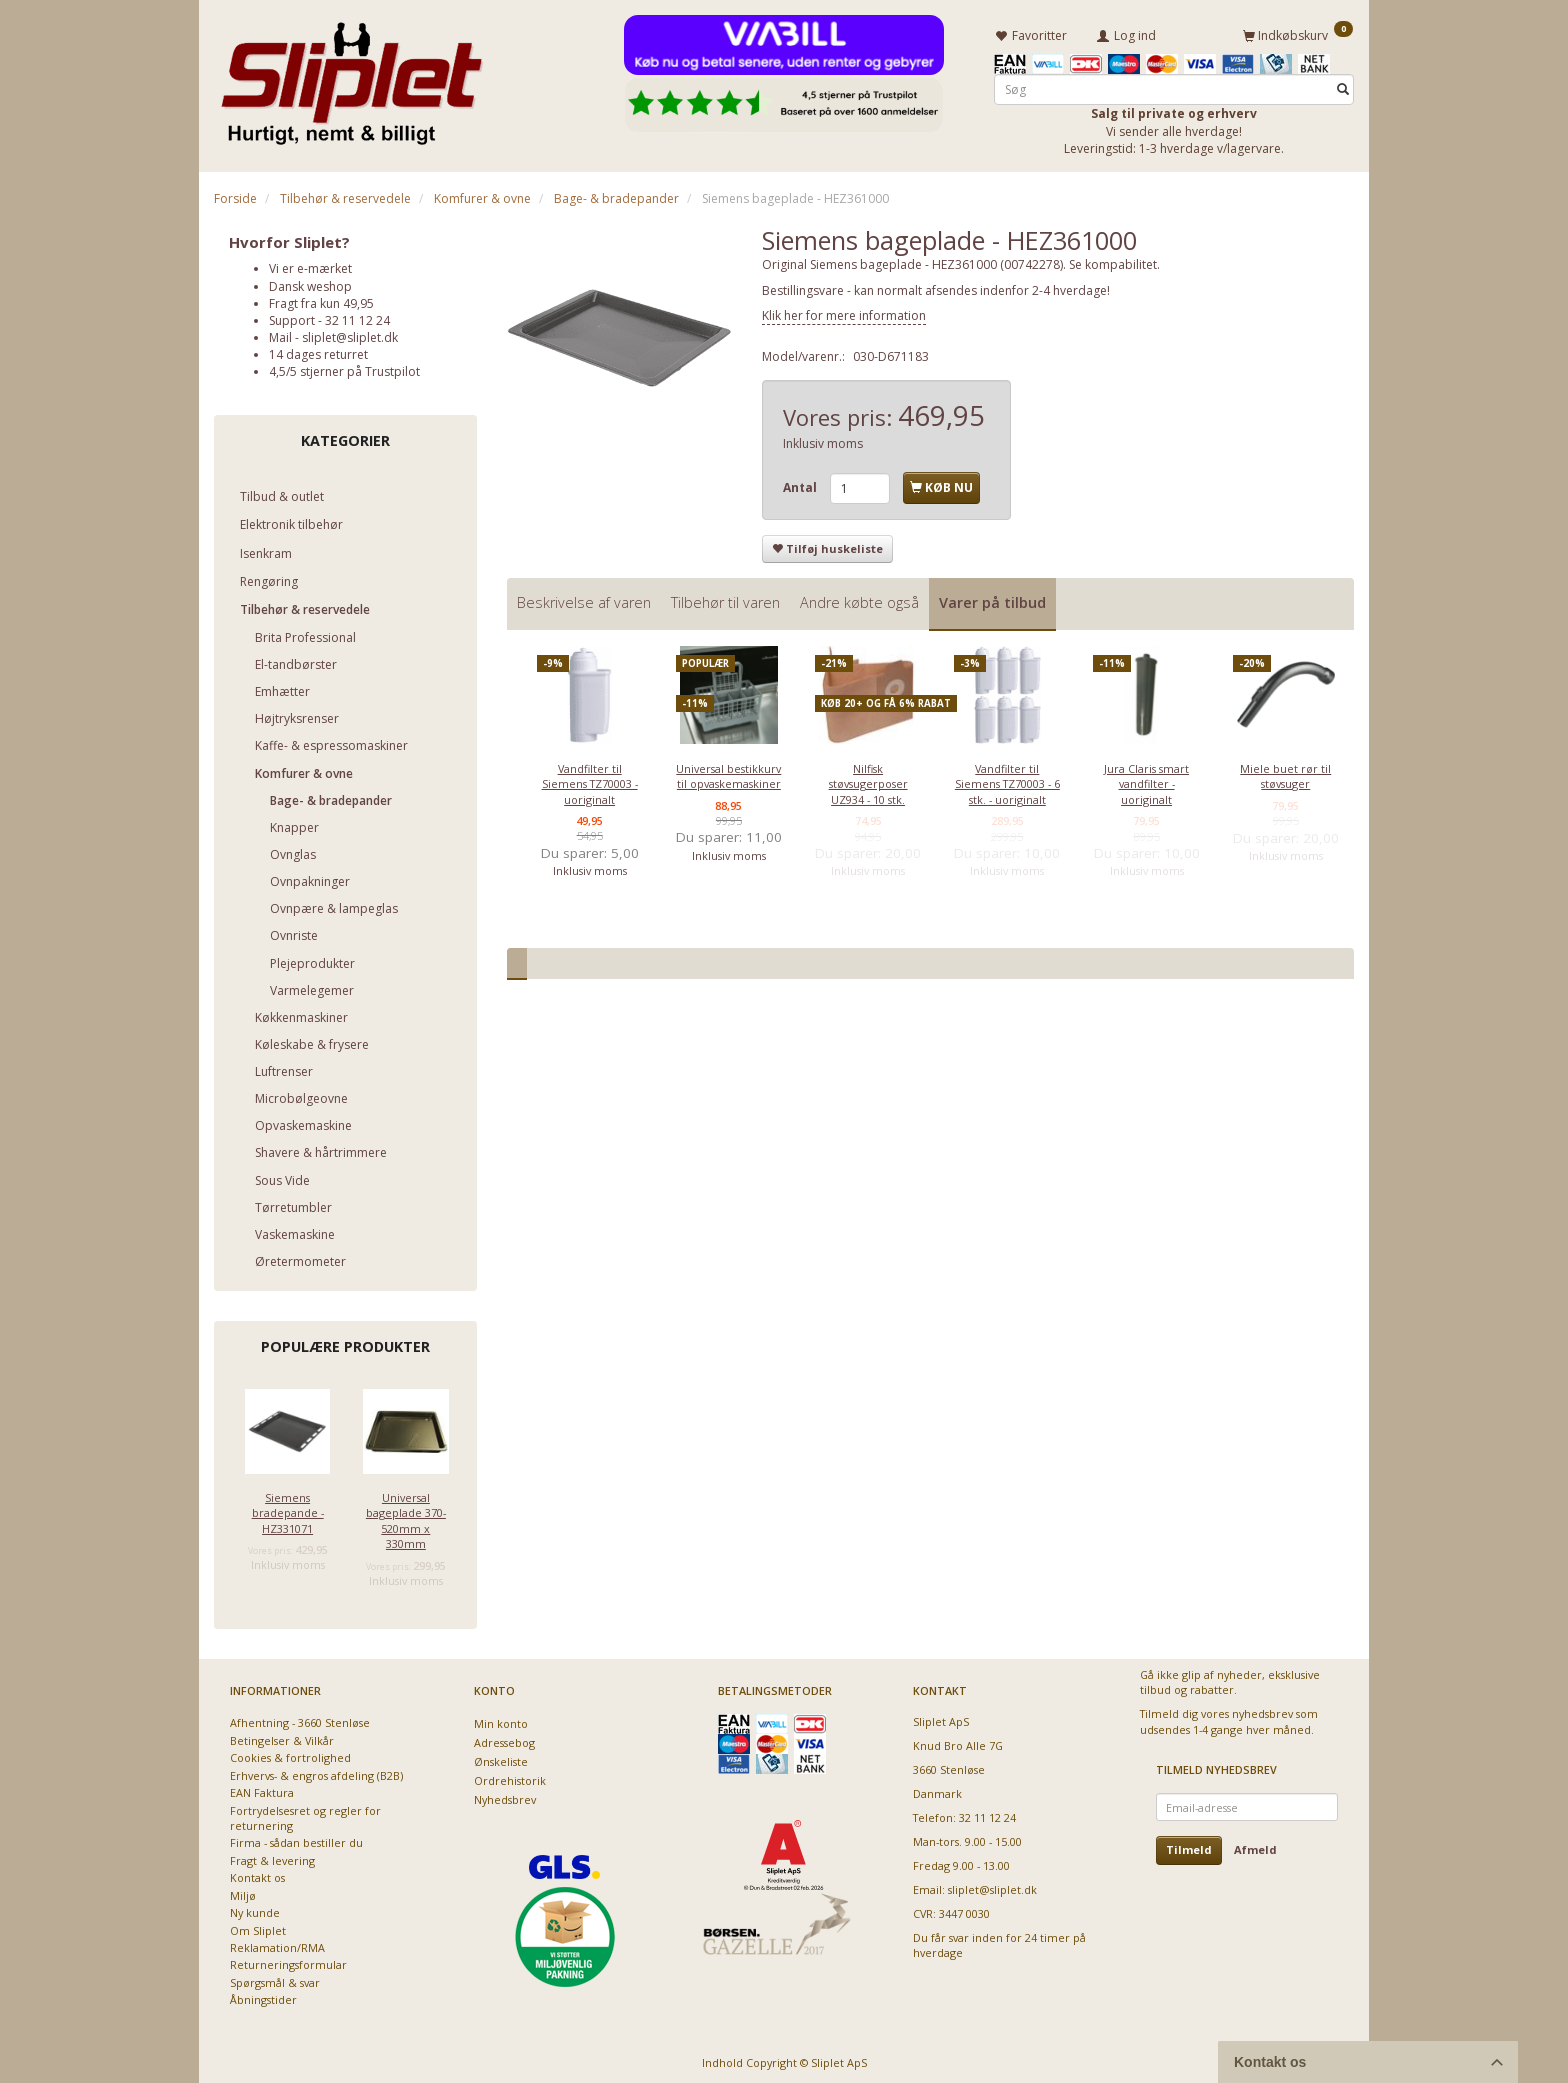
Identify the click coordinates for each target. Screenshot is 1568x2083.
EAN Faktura (262, 1789)
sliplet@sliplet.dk (350, 334)
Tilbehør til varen (725, 599)
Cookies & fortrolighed (290, 1754)
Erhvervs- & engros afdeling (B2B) (316, 1772)
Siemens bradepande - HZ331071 (288, 1510)
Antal (801, 484)
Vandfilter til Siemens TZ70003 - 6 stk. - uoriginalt (1007, 781)
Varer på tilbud (992, 599)
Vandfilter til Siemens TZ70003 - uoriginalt (590, 781)
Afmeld (1255, 1846)
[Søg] (1343, 86)
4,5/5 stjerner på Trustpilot (344, 368)
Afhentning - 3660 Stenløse (300, 1719)
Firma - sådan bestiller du (296, 1839)
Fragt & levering (272, 1857)
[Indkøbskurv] (1298, 33)
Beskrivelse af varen (584, 599)
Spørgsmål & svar (275, 1979)
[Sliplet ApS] (351, 77)
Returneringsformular (288, 1961)
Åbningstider (263, 1996)
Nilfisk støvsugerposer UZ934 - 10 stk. (868, 781)
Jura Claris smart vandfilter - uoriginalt (1146, 781)
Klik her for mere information (844, 312)
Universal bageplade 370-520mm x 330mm (406, 1517)
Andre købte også (859, 599)
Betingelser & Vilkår (282, 1737)
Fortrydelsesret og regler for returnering (305, 1814)
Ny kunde (255, 1909)
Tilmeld (1189, 1846)
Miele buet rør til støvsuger (1285, 773)
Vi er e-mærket (310, 265)
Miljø (243, 1892)
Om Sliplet (258, 1926)
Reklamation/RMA (277, 1944)
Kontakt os (257, 1874)
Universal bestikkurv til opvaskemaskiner (728, 773)
